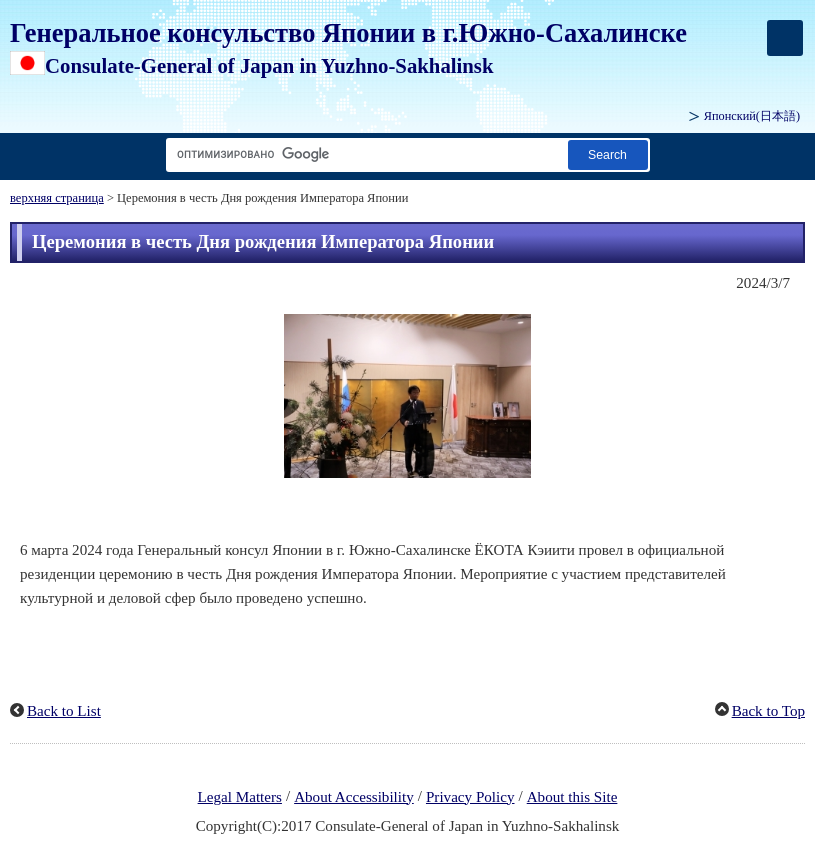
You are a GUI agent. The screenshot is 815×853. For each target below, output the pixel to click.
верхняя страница (57, 198)
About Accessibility (354, 797)
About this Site (572, 797)
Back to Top (768, 711)
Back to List (64, 711)
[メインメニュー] (785, 38)
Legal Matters (240, 797)
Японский (752, 116)
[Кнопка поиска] (608, 154)
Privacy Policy (470, 797)
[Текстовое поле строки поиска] (363, 154)
